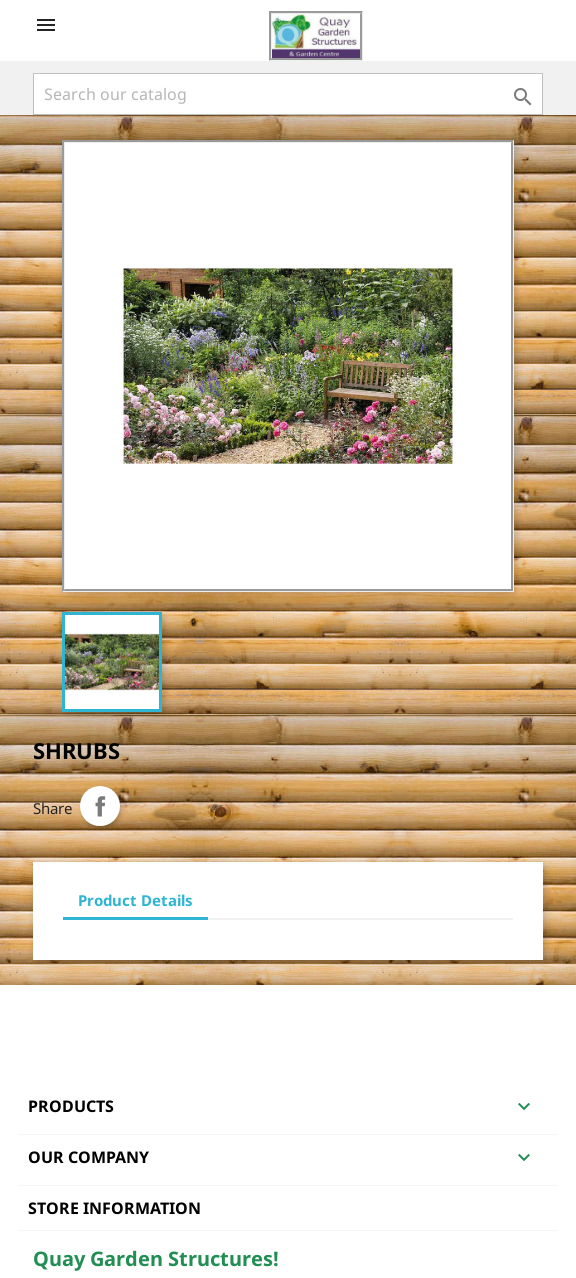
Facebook (51, 1011)
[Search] (288, 94)
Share (100, 806)
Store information (114, 1208)
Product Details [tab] (135, 900)
